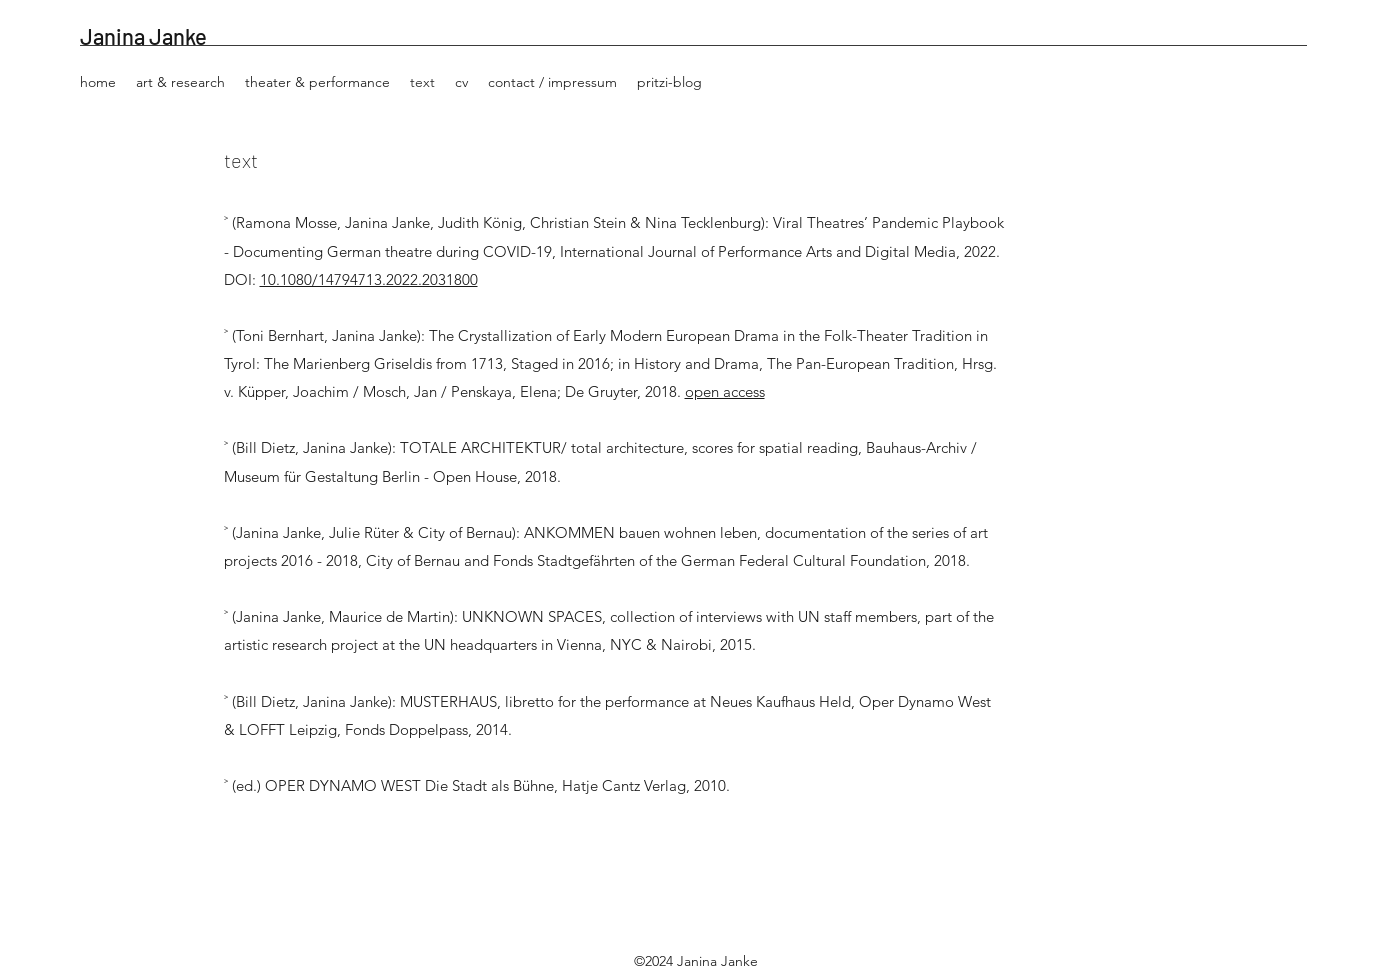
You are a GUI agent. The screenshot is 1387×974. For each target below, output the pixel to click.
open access (725, 391)
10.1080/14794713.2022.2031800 (369, 279)
